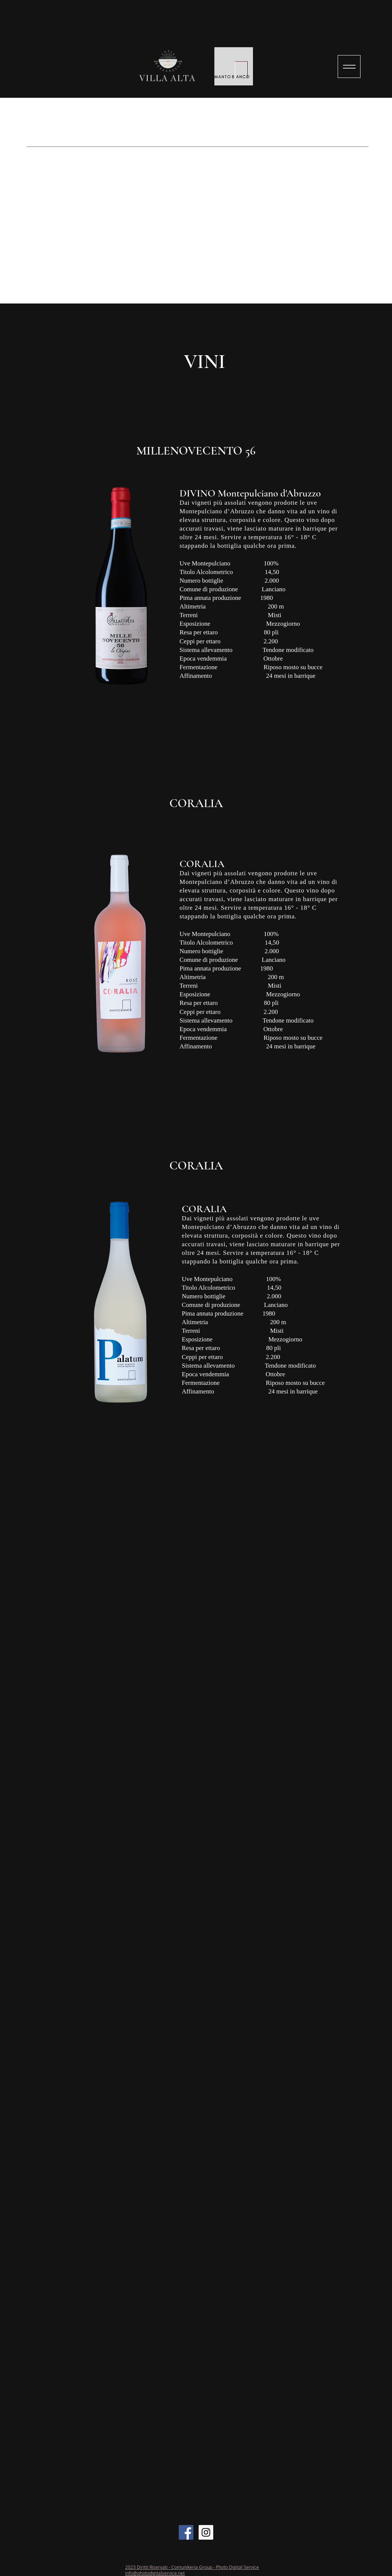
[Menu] (349, 66)
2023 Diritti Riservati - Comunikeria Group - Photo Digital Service (192, 2567)
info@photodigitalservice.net (155, 2573)
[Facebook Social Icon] (186, 2532)
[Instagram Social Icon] (206, 2532)
